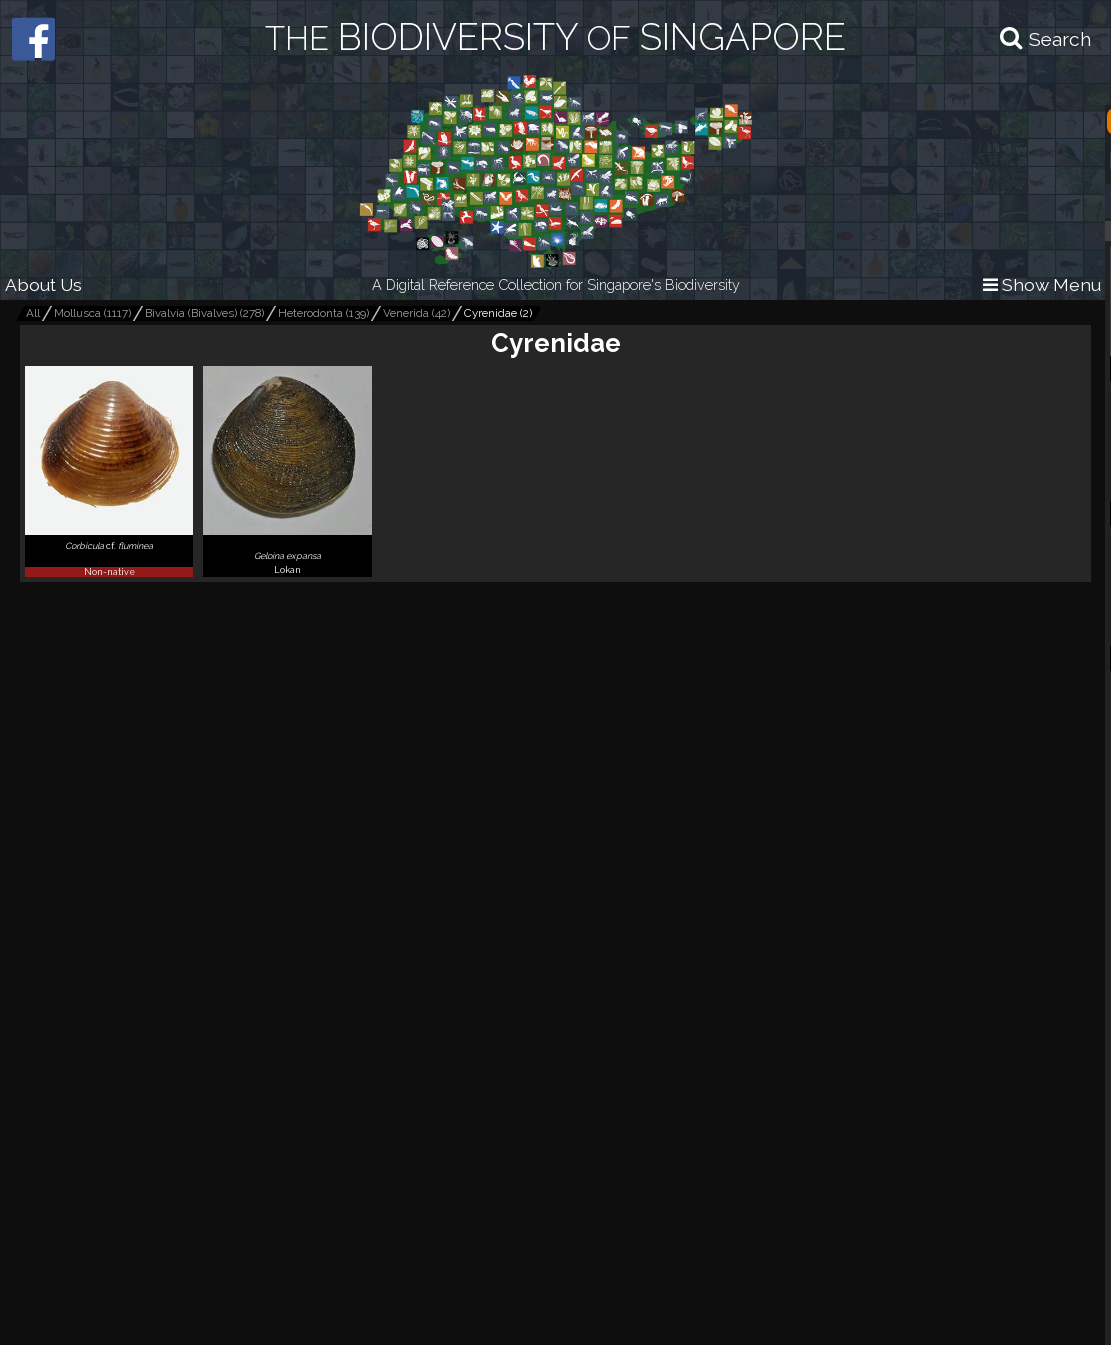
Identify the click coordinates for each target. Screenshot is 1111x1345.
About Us (43, 284)
